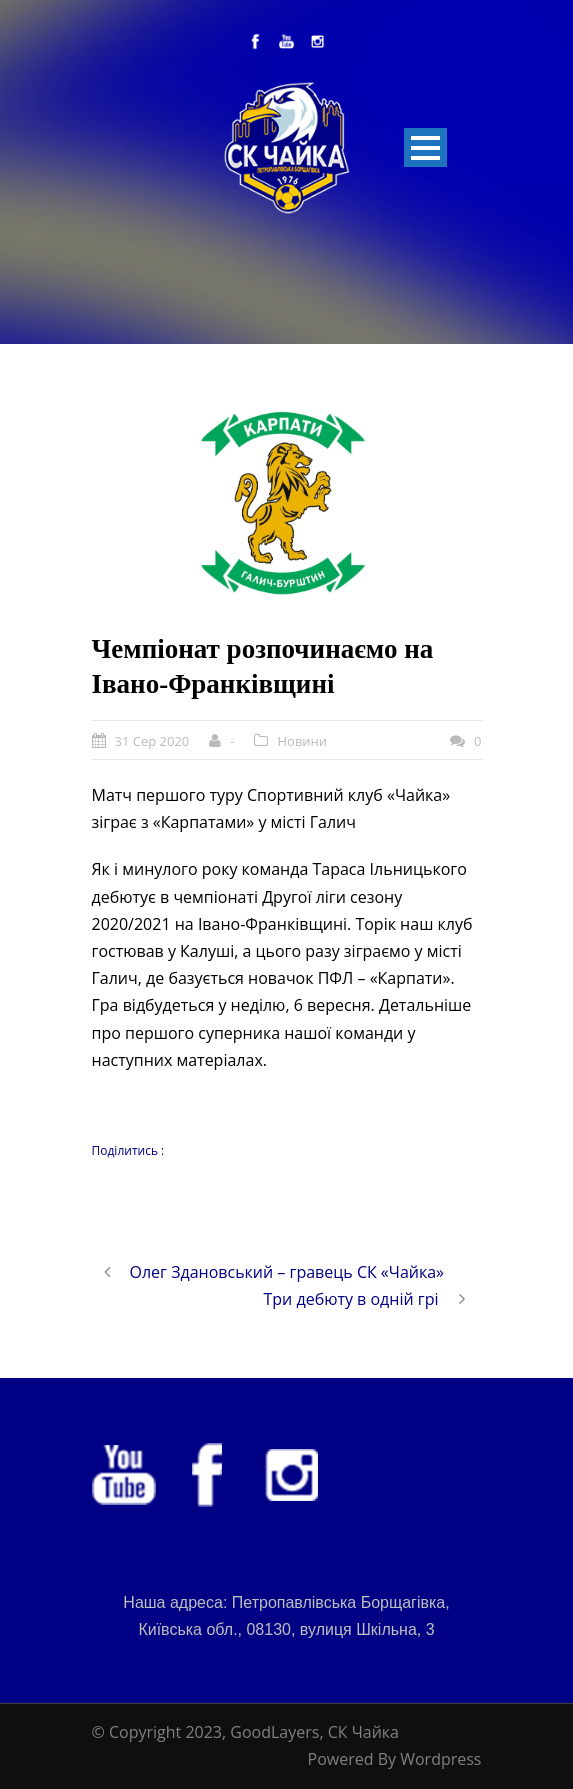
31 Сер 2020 (152, 741)
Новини (302, 741)
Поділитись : (128, 1150)
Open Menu (425, 147)
